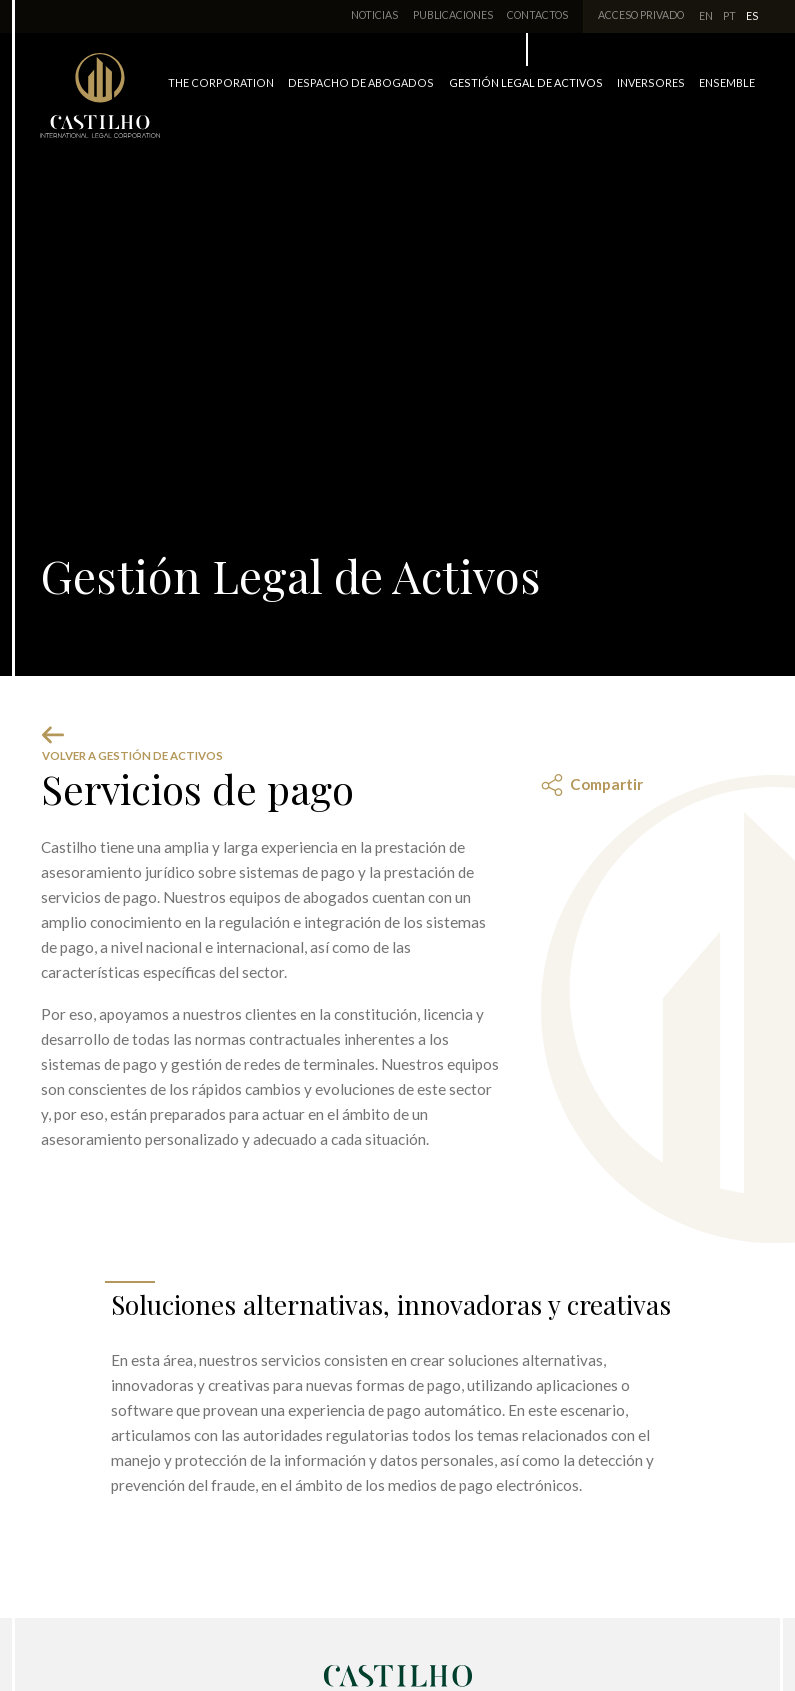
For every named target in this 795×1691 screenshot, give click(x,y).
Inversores (651, 82)
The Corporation (221, 82)
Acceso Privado (641, 15)
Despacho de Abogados (361, 82)
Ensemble (727, 82)
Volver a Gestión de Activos (132, 743)
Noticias (374, 15)
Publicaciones (453, 15)
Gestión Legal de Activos (526, 82)
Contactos (537, 15)
